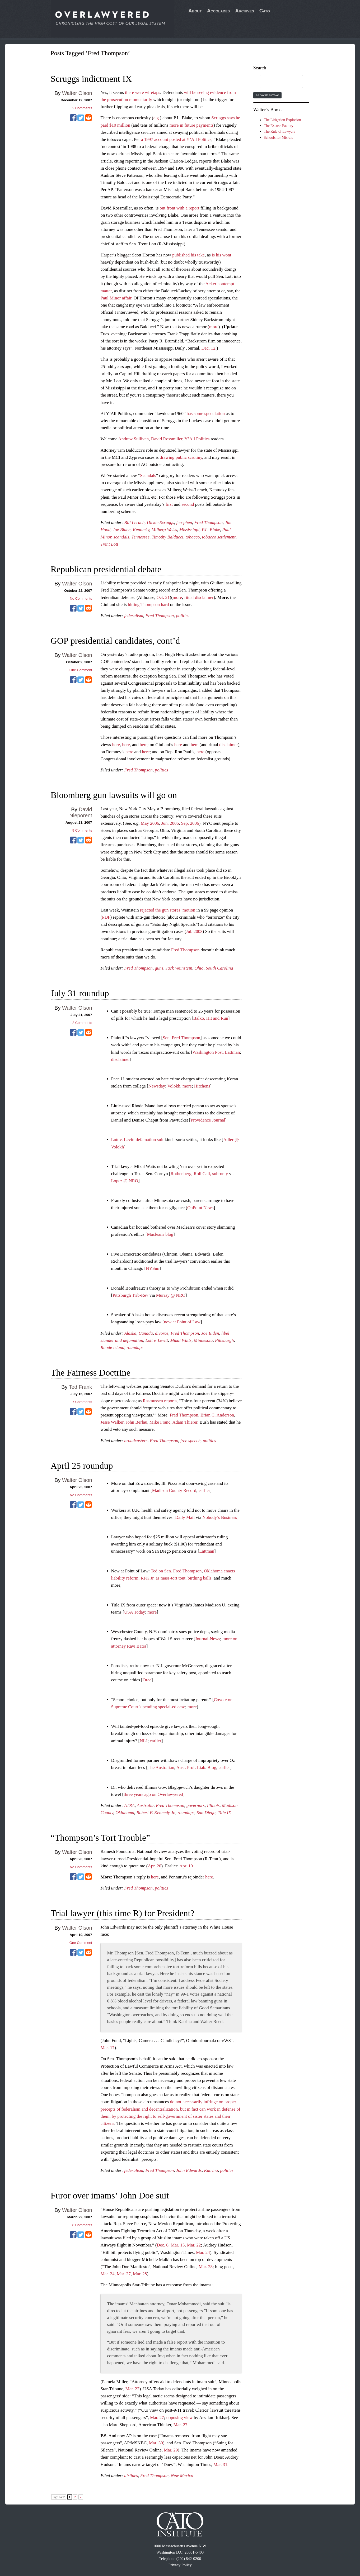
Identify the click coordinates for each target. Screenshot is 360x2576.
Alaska (130, 1333)
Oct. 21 (163, 597)
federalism (133, 615)
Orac (147, 1679)
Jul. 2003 (194, 931)
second (187, 504)
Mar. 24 (203, 2252)
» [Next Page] (80, 2497)
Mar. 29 (171, 2450)
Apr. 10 (186, 1865)
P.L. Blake (211, 529)
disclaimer (228, 744)
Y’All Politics (196, 438)
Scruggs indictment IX (91, 79)
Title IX (224, 1812)
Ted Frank (80, 1387)
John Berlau (136, 1422)
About (195, 10)
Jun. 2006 (170, 823)
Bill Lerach (134, 522)
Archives (244, 10)
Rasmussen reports (160, 1400)
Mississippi (189, 529)
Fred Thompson (208, 522)
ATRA (129, 1805)
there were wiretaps (142, 92)
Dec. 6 (162, 2245)
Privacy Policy (180, 2565)
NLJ (143, 1740)
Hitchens (202, 1086)
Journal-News (207, 1638)
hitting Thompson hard (148, 604)
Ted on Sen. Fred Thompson (176, 1570)
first (169, 504)
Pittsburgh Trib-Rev (130, 1295)
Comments (82, 108)
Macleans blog (160, 1234)
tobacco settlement (219, 537)
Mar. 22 (194, 2245)
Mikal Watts (180, 1340)
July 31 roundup (80, 993)
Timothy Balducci (167, 537)
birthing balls (199, 1578)
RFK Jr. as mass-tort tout (163, 1578)
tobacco (192, 537)
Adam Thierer (184, 1422)
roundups (135, 1347)
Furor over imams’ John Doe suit (110, 2195)
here (116, 744)
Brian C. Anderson (217, 1415)
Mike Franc (159, 1422)
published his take (188, 254)
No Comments (81, 598)
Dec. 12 (209, 348)
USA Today (134, 1612)
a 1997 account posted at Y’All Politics (176, 139)
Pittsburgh (224, 1340)
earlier (204, 1490)
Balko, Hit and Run (210, 1018)
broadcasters (135, 1440)
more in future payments (192, 125)
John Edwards (189, 2170)
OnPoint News (200, 1207)
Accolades (218, 10)
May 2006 (150, 823)
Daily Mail (185, 1517)
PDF (106, 917)
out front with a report (179, 208)
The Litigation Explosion (282, 120)
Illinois (213, 1805)
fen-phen (184, 522)
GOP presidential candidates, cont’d (115, 641)
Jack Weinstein (179, 968)
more (213, 326)
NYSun (152, 1268)
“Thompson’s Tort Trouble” (100, 1838)
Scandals (148, 475)
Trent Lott (109, 544)
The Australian (161, 1767)
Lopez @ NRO (124, 1180)
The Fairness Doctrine (90, 1372)
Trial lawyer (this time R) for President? (123, 1913)
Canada (146, 1333)
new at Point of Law (182, 1321)
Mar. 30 (156, 2442)
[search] (276, 82)
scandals (121, 537)
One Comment (80, 670)
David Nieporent (80, 812)
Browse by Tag (267, 95)
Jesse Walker (112, 1422)
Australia (145, 1805)
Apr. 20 (154, 1865)
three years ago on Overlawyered (153, 1794)
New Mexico (182, 2475)
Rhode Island (112, 1347)
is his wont (221, 254)
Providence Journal (208, 1120)
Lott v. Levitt (157, 1340)
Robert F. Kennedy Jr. (156, 1812)
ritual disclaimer (199, 597)
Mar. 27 (124, 2273)
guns (159, 968)
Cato (264, 10)
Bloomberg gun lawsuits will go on (114, 795)
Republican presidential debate (106, 569)
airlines (131, 2475)
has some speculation (206, 413)
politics (182, 615)
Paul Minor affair (116, 297)
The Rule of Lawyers (279, 131)
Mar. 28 (206, 2266)
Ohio (198, 968)
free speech (190, 1440)
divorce (161, 1333)
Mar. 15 (178, 2245)
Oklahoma (124, 1812)
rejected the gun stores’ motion (167, 910)
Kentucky (141, 529)
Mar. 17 (108, 2047)
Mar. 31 (220, 2464)
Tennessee (140, 537)
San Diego (206, 1812)
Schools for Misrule (278, 138)
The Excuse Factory (278, 126)
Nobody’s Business (219, 1517)
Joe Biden (122, 529)
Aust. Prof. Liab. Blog (196, 1767)
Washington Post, (208, 1052)
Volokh (173, 1086)
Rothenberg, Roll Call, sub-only (199, 1173)
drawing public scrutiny (181, 457)
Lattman (232, 1052)
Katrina (211, 2170)
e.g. (156, 117)
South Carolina (219, 968)
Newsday (156, 1086)
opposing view (179, 2417)
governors (195, 1805)
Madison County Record (174, 1490)
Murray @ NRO (170, 1295)
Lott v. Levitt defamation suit (137, 1139)
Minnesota (203, 1340)
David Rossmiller (167, 438)
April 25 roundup (82, 1466)
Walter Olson (77, 93)
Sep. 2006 (190, 823)
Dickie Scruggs (160, 522)
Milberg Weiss (164, 529)
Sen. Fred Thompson (181, 1037)
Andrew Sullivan (133, 438)
